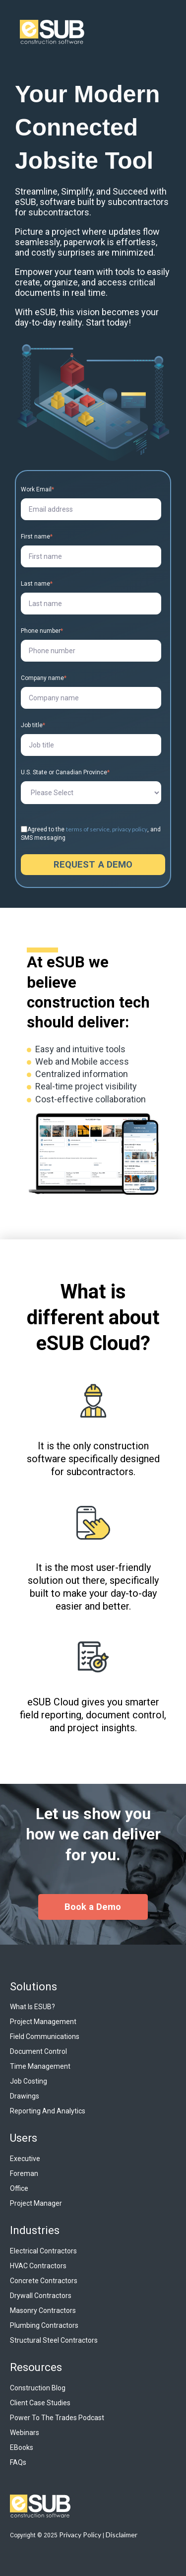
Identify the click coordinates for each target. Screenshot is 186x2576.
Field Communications (44, 2036)
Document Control (38, 2051)
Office (19, 2188)
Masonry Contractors (43, 2310)
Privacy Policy (80, 2534)
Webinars (24, 2433)
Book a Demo (92, 1906)
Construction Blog (37, 2388)
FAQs (18, 2462)
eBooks (21, 2447)
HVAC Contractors (38, 2266)
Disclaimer (121, 2534)
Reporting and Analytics (47, 2111)
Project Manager (36, 2203)
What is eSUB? (32, 2007)
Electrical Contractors (43, 2251)
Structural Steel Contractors (54, 2340)
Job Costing (28, 2081)
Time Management (40, 2066)
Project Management (43, 2022)
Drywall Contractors (40, 2296)
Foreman (24, 2173)
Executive (25, 2159)
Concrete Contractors (43, 2281)
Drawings (24, 2096)
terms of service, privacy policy (106, 829)
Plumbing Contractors (44, 2325)
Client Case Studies (40, 2403)
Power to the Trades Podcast (57, 2418)
